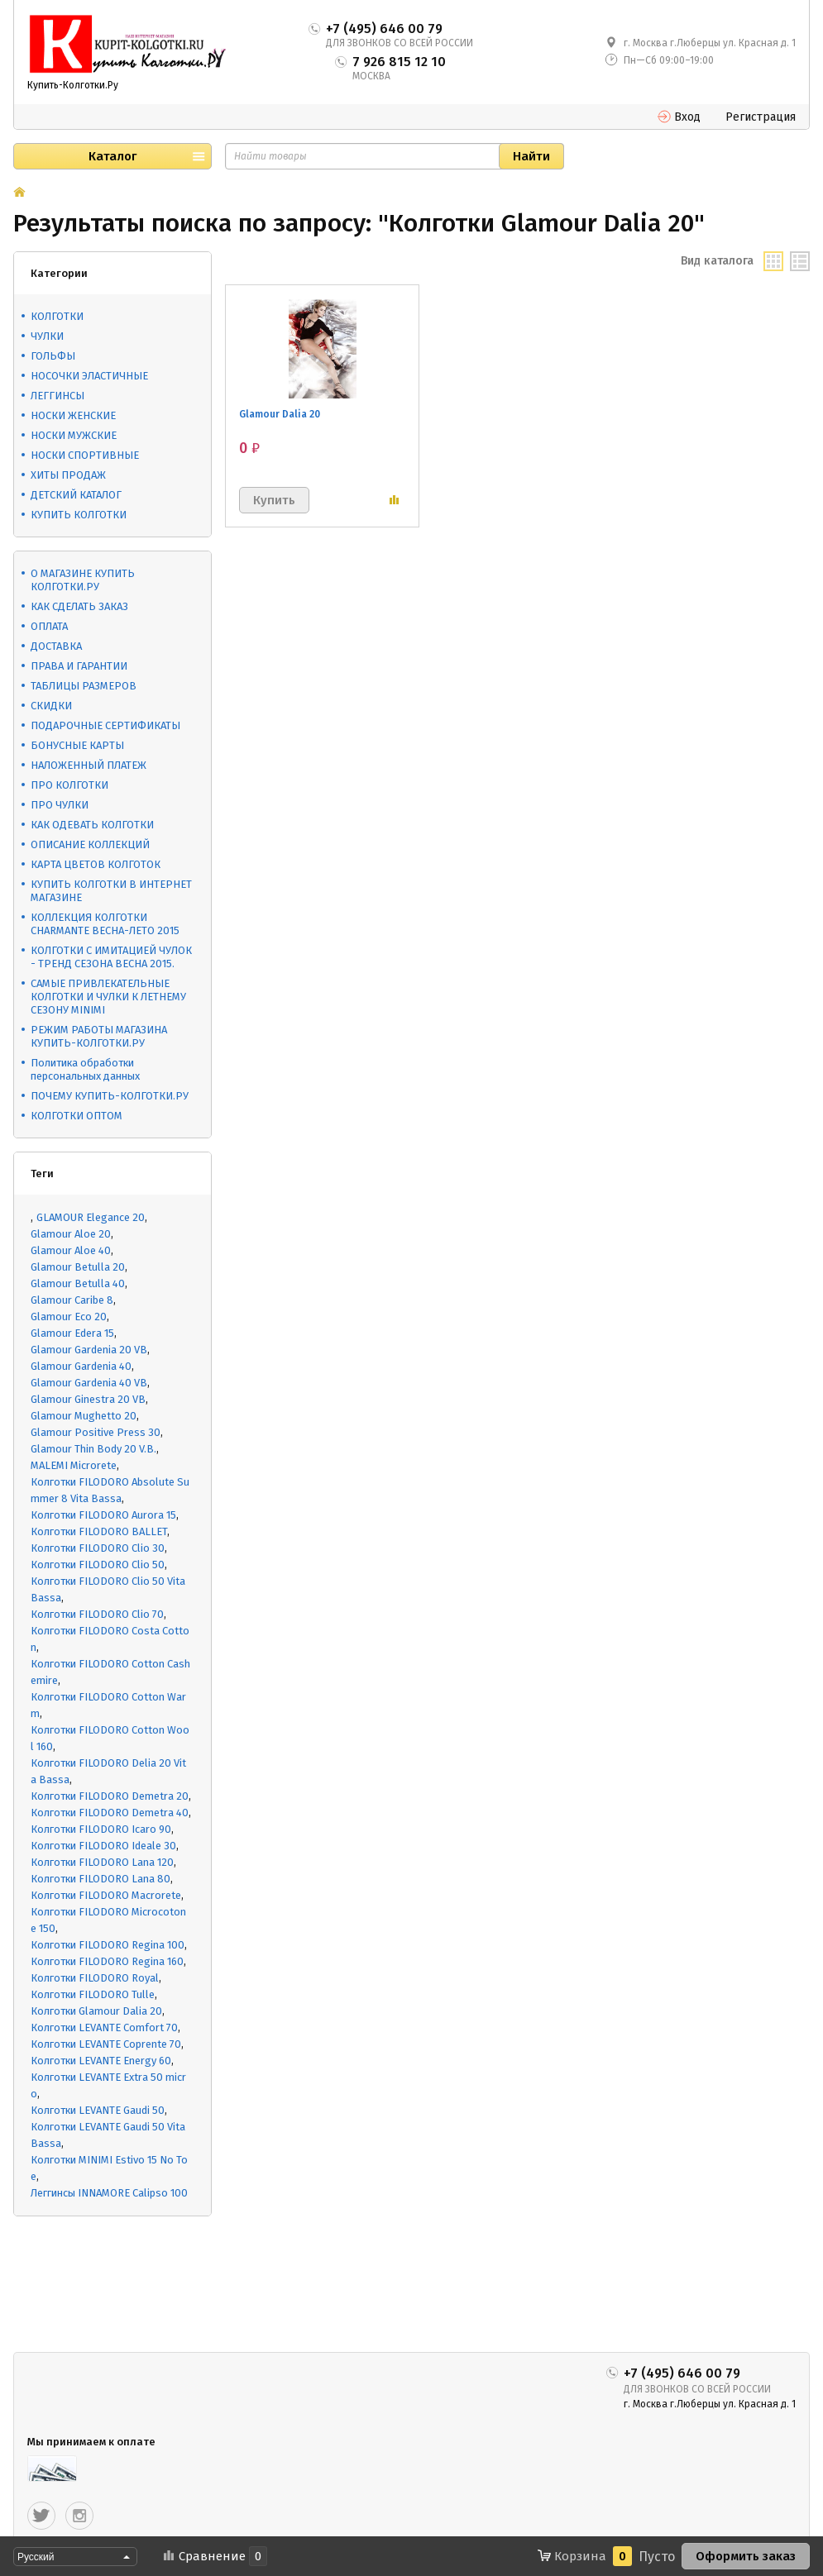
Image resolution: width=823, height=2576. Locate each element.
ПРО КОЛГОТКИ (69, 785)
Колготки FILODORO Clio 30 (98, 1548)
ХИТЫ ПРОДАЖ (68, 475)
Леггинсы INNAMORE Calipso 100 (109, 2193)
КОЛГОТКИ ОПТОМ (76, 1115)
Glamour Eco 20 (69, 1316)
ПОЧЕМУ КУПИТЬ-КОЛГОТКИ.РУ (110, 1096)
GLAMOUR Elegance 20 (90, 1217)
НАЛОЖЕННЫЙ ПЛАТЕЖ (88, 765)
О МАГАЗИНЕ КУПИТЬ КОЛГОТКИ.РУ (83, 580)
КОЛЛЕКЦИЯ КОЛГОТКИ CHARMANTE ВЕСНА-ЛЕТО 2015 (105, 924)
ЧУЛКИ (47, 336)
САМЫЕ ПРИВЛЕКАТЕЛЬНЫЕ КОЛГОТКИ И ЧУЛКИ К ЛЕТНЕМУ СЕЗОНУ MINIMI (108, 996)
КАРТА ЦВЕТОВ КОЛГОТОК (95, 864)
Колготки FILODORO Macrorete (106, 1895)
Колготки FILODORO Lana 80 (100, 1878)
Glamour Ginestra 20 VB (88, 1399)
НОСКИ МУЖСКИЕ (74, 435)
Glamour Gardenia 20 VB (89, 1349)
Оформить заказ (746, 2556)
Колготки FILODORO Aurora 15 (103, 1515)
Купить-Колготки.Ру (72, 85)
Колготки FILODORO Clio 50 (98, 1564)
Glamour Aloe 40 (71, 1250)
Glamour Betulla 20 (78, 1267)
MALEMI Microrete (74, 1465)
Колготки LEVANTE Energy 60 (101, 2060)
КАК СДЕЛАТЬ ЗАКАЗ (79, 606)
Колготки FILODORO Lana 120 (102, 1862)
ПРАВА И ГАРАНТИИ (79, 666)
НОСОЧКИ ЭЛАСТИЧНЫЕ (89, 376)
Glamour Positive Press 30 (95, 1432)
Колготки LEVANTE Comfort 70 (104, 2027)
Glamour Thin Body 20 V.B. (93, 1449)
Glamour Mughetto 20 (83, 1416)
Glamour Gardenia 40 (81, 1366)
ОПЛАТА (49, 626)
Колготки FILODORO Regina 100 (107, 1945)
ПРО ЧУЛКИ (60, 805)
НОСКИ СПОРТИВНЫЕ (85, 455)
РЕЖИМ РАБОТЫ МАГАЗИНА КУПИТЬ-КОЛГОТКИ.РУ (99, 1036)
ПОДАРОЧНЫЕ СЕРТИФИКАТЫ (105, 725)
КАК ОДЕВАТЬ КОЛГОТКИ (92, 824)
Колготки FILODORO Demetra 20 (110, 1796)
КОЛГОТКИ (57, 316)
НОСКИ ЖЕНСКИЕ (73, 415)
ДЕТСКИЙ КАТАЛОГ (76, 495)
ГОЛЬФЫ (53, 356)
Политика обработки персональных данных (85, 1069)
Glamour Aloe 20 (71, 1234)
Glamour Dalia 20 (279, 414)
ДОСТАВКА (56, 646)
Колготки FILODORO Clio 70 (97, 1614)
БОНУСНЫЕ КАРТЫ (77, 745)
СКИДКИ (51, 705)
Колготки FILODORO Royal (95, 1978)
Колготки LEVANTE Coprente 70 (106, 2044)
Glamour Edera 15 (72, 1333)
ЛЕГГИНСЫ (57, 395)
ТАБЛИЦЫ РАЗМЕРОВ (83, 686)
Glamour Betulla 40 (78, 1283)
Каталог (112, 156)
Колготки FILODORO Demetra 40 (110, 1812)
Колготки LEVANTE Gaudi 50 (98, 2110)
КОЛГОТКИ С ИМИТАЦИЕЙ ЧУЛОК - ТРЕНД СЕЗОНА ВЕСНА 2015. (111, 957)
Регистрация (760, 117)
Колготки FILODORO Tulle (93, 1994)
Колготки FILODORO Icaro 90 (101, 1829)
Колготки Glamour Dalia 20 (96, 2011)
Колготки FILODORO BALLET (99, 1531)
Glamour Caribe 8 (72, 1300)
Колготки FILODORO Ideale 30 (103, 1845)
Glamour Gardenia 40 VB (89, 1382)
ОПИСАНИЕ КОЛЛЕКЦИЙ (90, 844)
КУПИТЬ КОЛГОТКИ (79, 514)
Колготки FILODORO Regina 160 (107, 1961)
